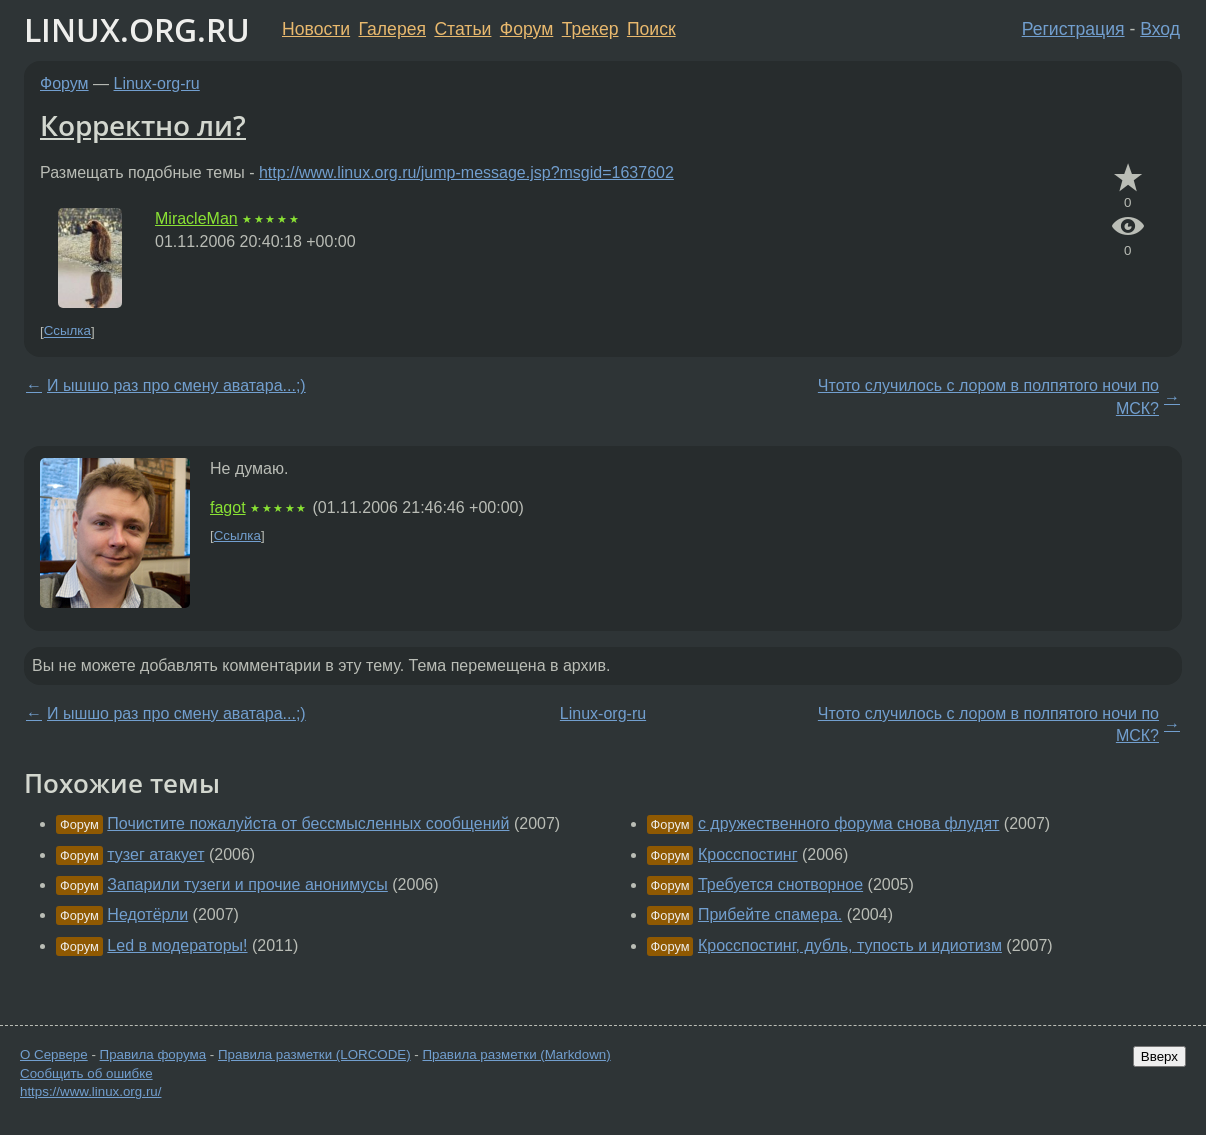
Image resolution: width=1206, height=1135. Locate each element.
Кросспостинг (748, 854)
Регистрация (1073, 29)
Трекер (590, 29)
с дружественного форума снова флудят (849, 823)
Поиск (651, 29)
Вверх (1159, 1056)
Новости (316, 29)
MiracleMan (196, 218)
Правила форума (153, 1054)
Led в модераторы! (177, 945)
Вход (1160, 29)
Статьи (462, 29)
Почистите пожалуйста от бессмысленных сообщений (308, 823)
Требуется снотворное (780, 884)
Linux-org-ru (157, 83)
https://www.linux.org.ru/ (90, 1091)
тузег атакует (155, 854)
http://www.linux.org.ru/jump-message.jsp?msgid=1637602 (466, 172)
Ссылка (67, 331)
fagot (228, 507)
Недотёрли (147, 914)
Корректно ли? (143, 125)
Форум (526, 29)
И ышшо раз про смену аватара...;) (176, 385)
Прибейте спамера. (770, 914)
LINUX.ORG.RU (137, 29)
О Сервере (54, 1054)
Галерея (392, 29)
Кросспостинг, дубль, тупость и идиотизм (850, 945)
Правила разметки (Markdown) (516, 1054)
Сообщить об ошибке (86, 1073)
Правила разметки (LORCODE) (314, 1054)
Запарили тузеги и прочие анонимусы (247, 884)
